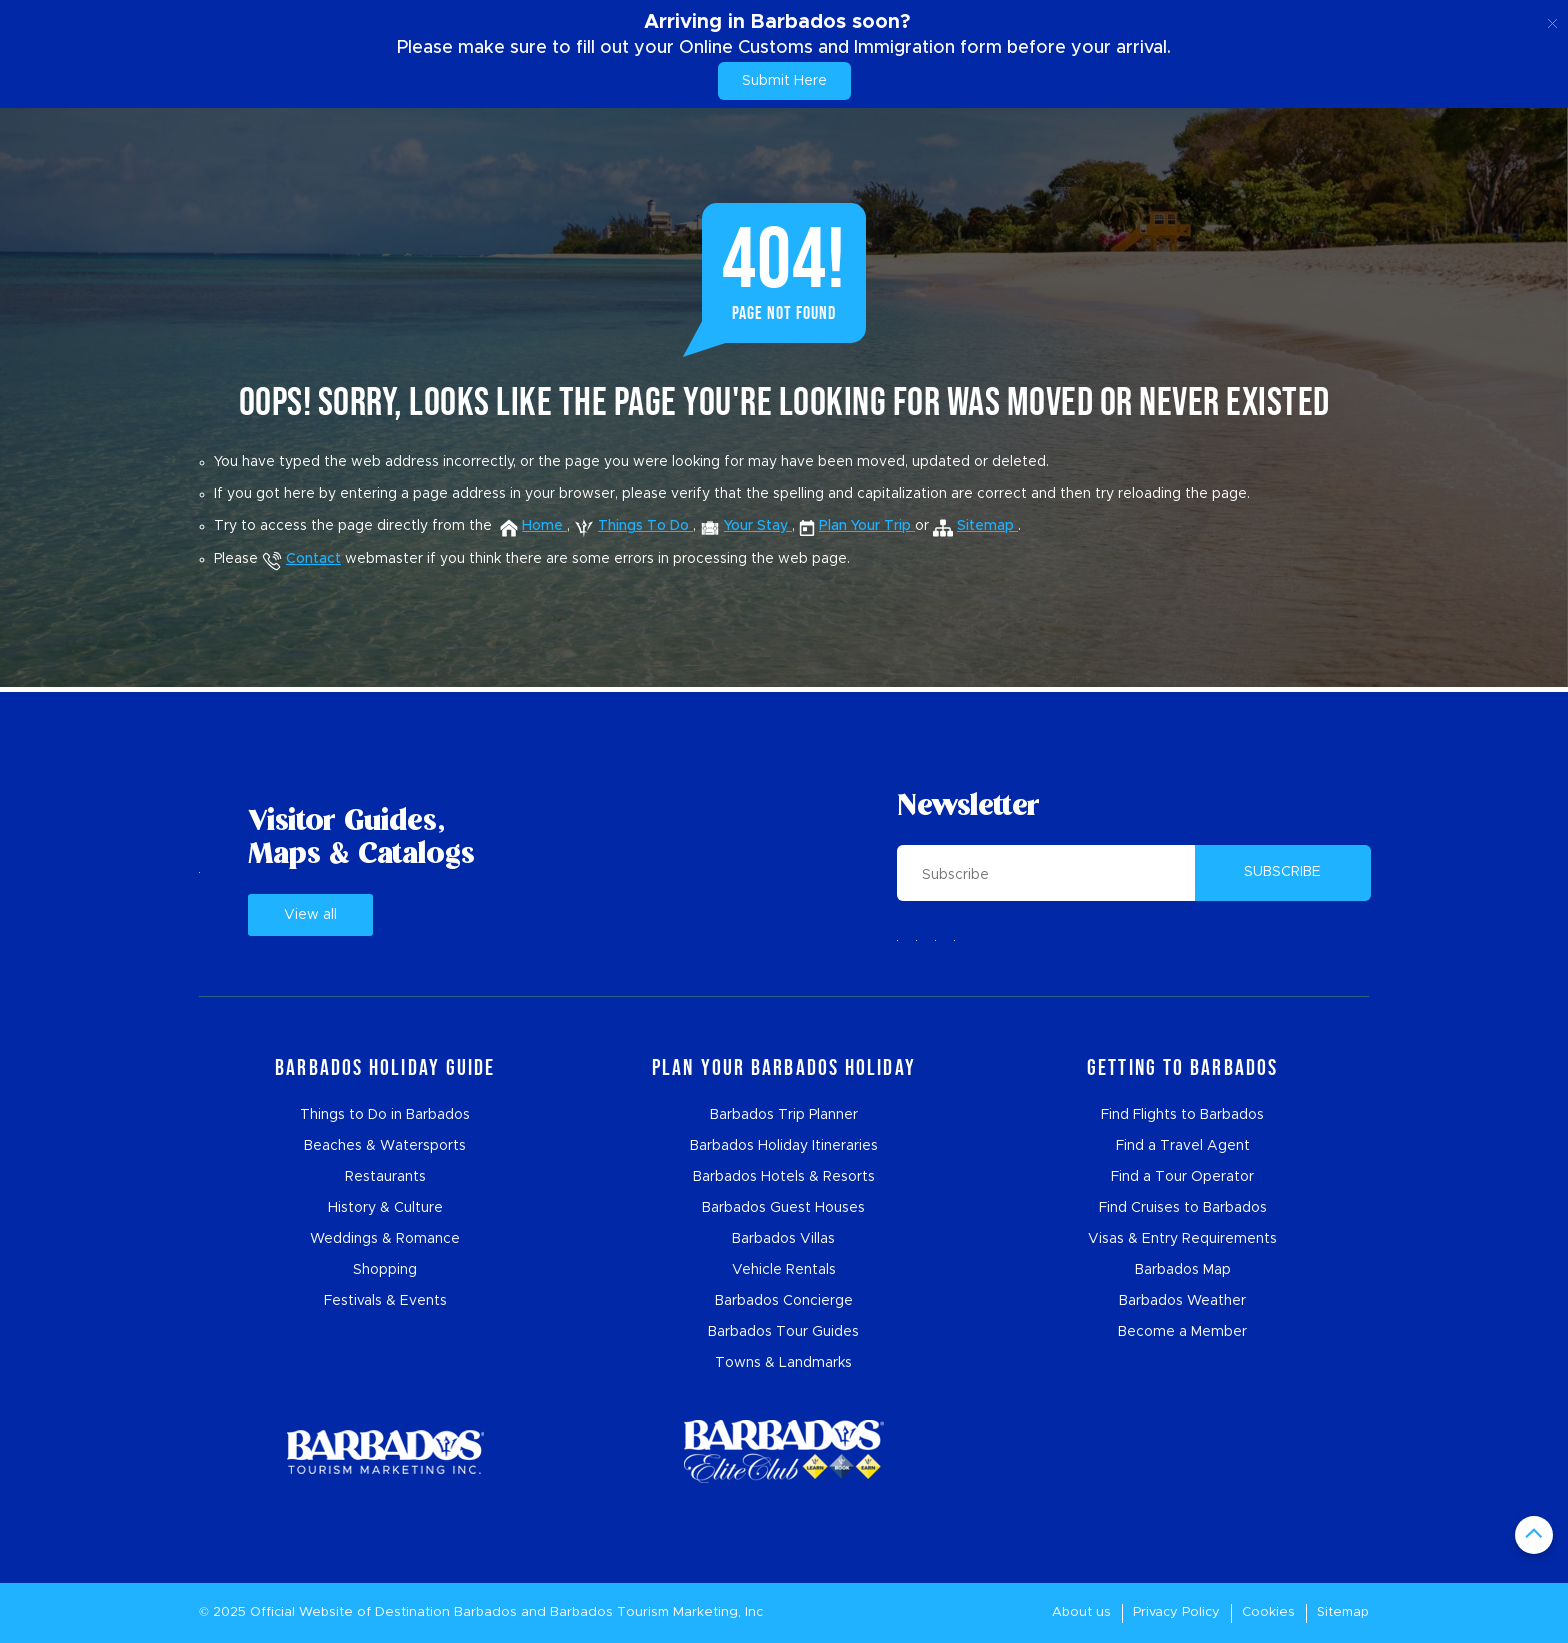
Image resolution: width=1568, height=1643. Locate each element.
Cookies (1268, 1612)
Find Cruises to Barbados (1183, 1208)
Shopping (385, 1270)
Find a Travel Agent (1183, 1146)
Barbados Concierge (784, 1301)
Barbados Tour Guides (783, 1332)
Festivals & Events (385, 1301)
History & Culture (385, 1208)
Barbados (485, 1612)
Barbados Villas (783, 1239)
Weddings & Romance (385, 1239)
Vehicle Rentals (784, 1270)
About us (1081, 1612)
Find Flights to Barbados (1182, 1115)
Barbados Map (1183, 1270)
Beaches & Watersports (385, 1146)
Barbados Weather (1182, 1301)
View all (310, 915)
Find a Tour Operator (1182, 1177)
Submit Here (784, 81)
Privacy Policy (1176, 1612)
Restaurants (385, 1177)
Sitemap (1343, 1612)
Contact (301, 559)
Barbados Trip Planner (784, 1115)
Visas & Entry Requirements (1182, 1239)
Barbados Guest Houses (783, 1208)
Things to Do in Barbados (385, 1115)
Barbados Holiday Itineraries (784, 1146)
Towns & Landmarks (783, 1363)
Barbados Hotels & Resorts (784, 1177)
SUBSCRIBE (1282, 872)
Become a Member (1182, 1332)
